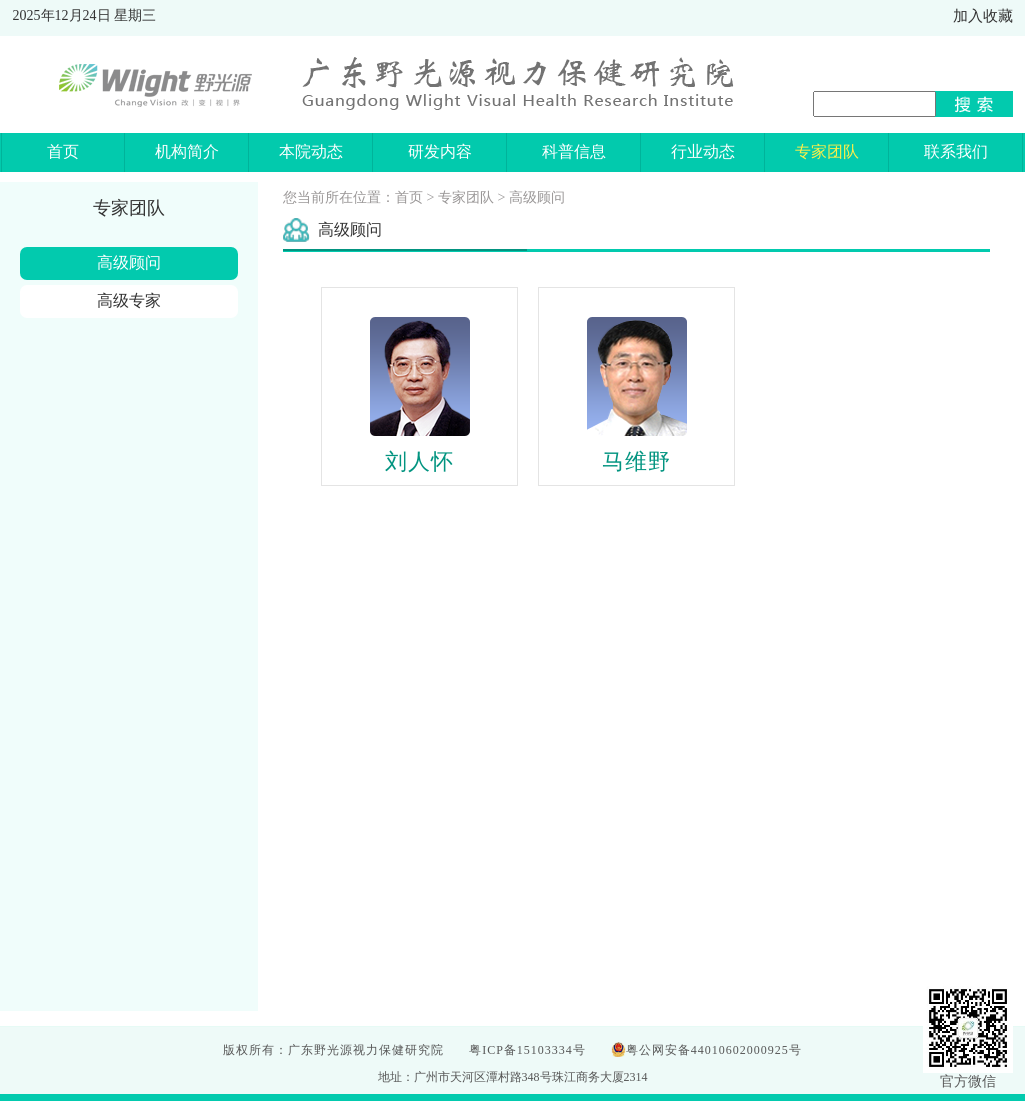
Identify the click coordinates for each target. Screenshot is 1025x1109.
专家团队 (466, 197)
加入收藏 (983, 16)
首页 (409, 197)
